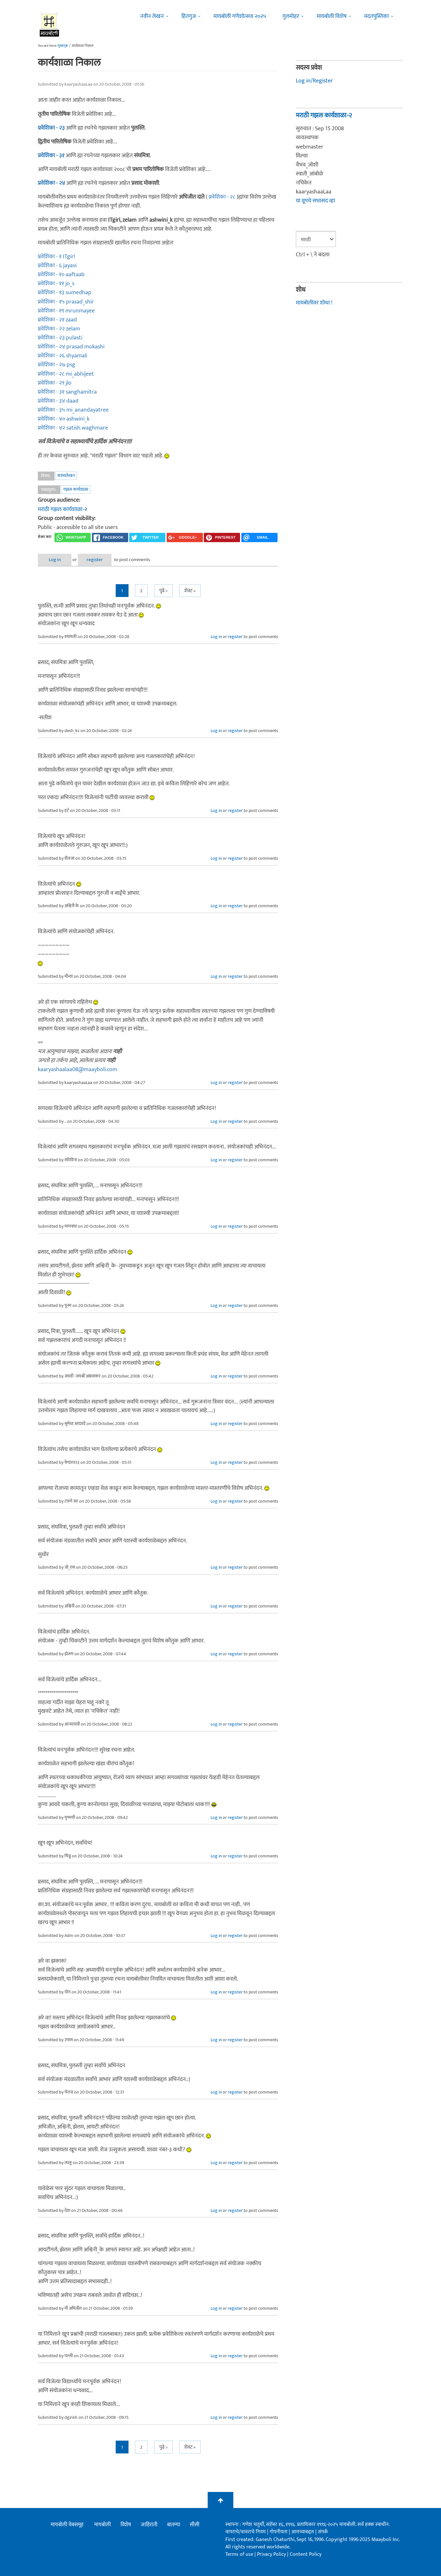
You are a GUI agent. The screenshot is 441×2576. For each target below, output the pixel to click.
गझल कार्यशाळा (75, 489)
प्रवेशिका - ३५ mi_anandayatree (73, 410)
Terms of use (239, 2554)
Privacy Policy (272, 2554)
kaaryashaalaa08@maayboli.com (77, 1069)
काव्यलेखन (66, 475)
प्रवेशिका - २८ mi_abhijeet (66, 374)
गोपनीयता (279, 2532)
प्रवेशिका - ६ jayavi (57, 265)
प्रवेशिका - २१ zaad (57, 320)
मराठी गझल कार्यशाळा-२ (62, 509)
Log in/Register (314, 81)
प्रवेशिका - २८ (223, 197)
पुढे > (163, 591)
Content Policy (305, 2554)
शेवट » (190, 591)
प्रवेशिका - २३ (51, 128)
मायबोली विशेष (331, 16)
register (95, 560)
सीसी (194, 2524)
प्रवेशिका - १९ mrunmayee (66, 311)
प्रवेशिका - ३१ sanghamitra (67, 392)
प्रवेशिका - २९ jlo (54, 383)
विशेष (126, 2524)
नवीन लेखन (152, 16)
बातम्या (173, 2524)
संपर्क (323, 2532)
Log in (55, 560)
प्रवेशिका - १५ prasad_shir (66, 302)
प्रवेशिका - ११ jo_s (56, 283)
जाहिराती (149, 2524)
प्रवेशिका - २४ (51, 183)
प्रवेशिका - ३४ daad (58, 401)
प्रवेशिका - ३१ (51, 155)
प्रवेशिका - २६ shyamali (62, 356)
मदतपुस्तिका (376, 16)
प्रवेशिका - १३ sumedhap (64, 292)
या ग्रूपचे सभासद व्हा (315, 201)
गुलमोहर (290, 16)
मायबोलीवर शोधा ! (314, 303)
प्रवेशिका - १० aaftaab (61, 274)
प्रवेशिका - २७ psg (56, 365)
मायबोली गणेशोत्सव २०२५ (239, 16)
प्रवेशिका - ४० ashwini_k (63, 419)
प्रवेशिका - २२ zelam (59, 329)
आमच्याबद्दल (303, 2532)
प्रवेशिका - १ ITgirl (56, 256)
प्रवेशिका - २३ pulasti (60, 338)
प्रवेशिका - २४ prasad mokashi (71, 347)
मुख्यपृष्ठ (63, 46)
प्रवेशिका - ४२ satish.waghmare (73, 428)
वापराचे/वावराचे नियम (245, 2532)
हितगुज (188, 16)
